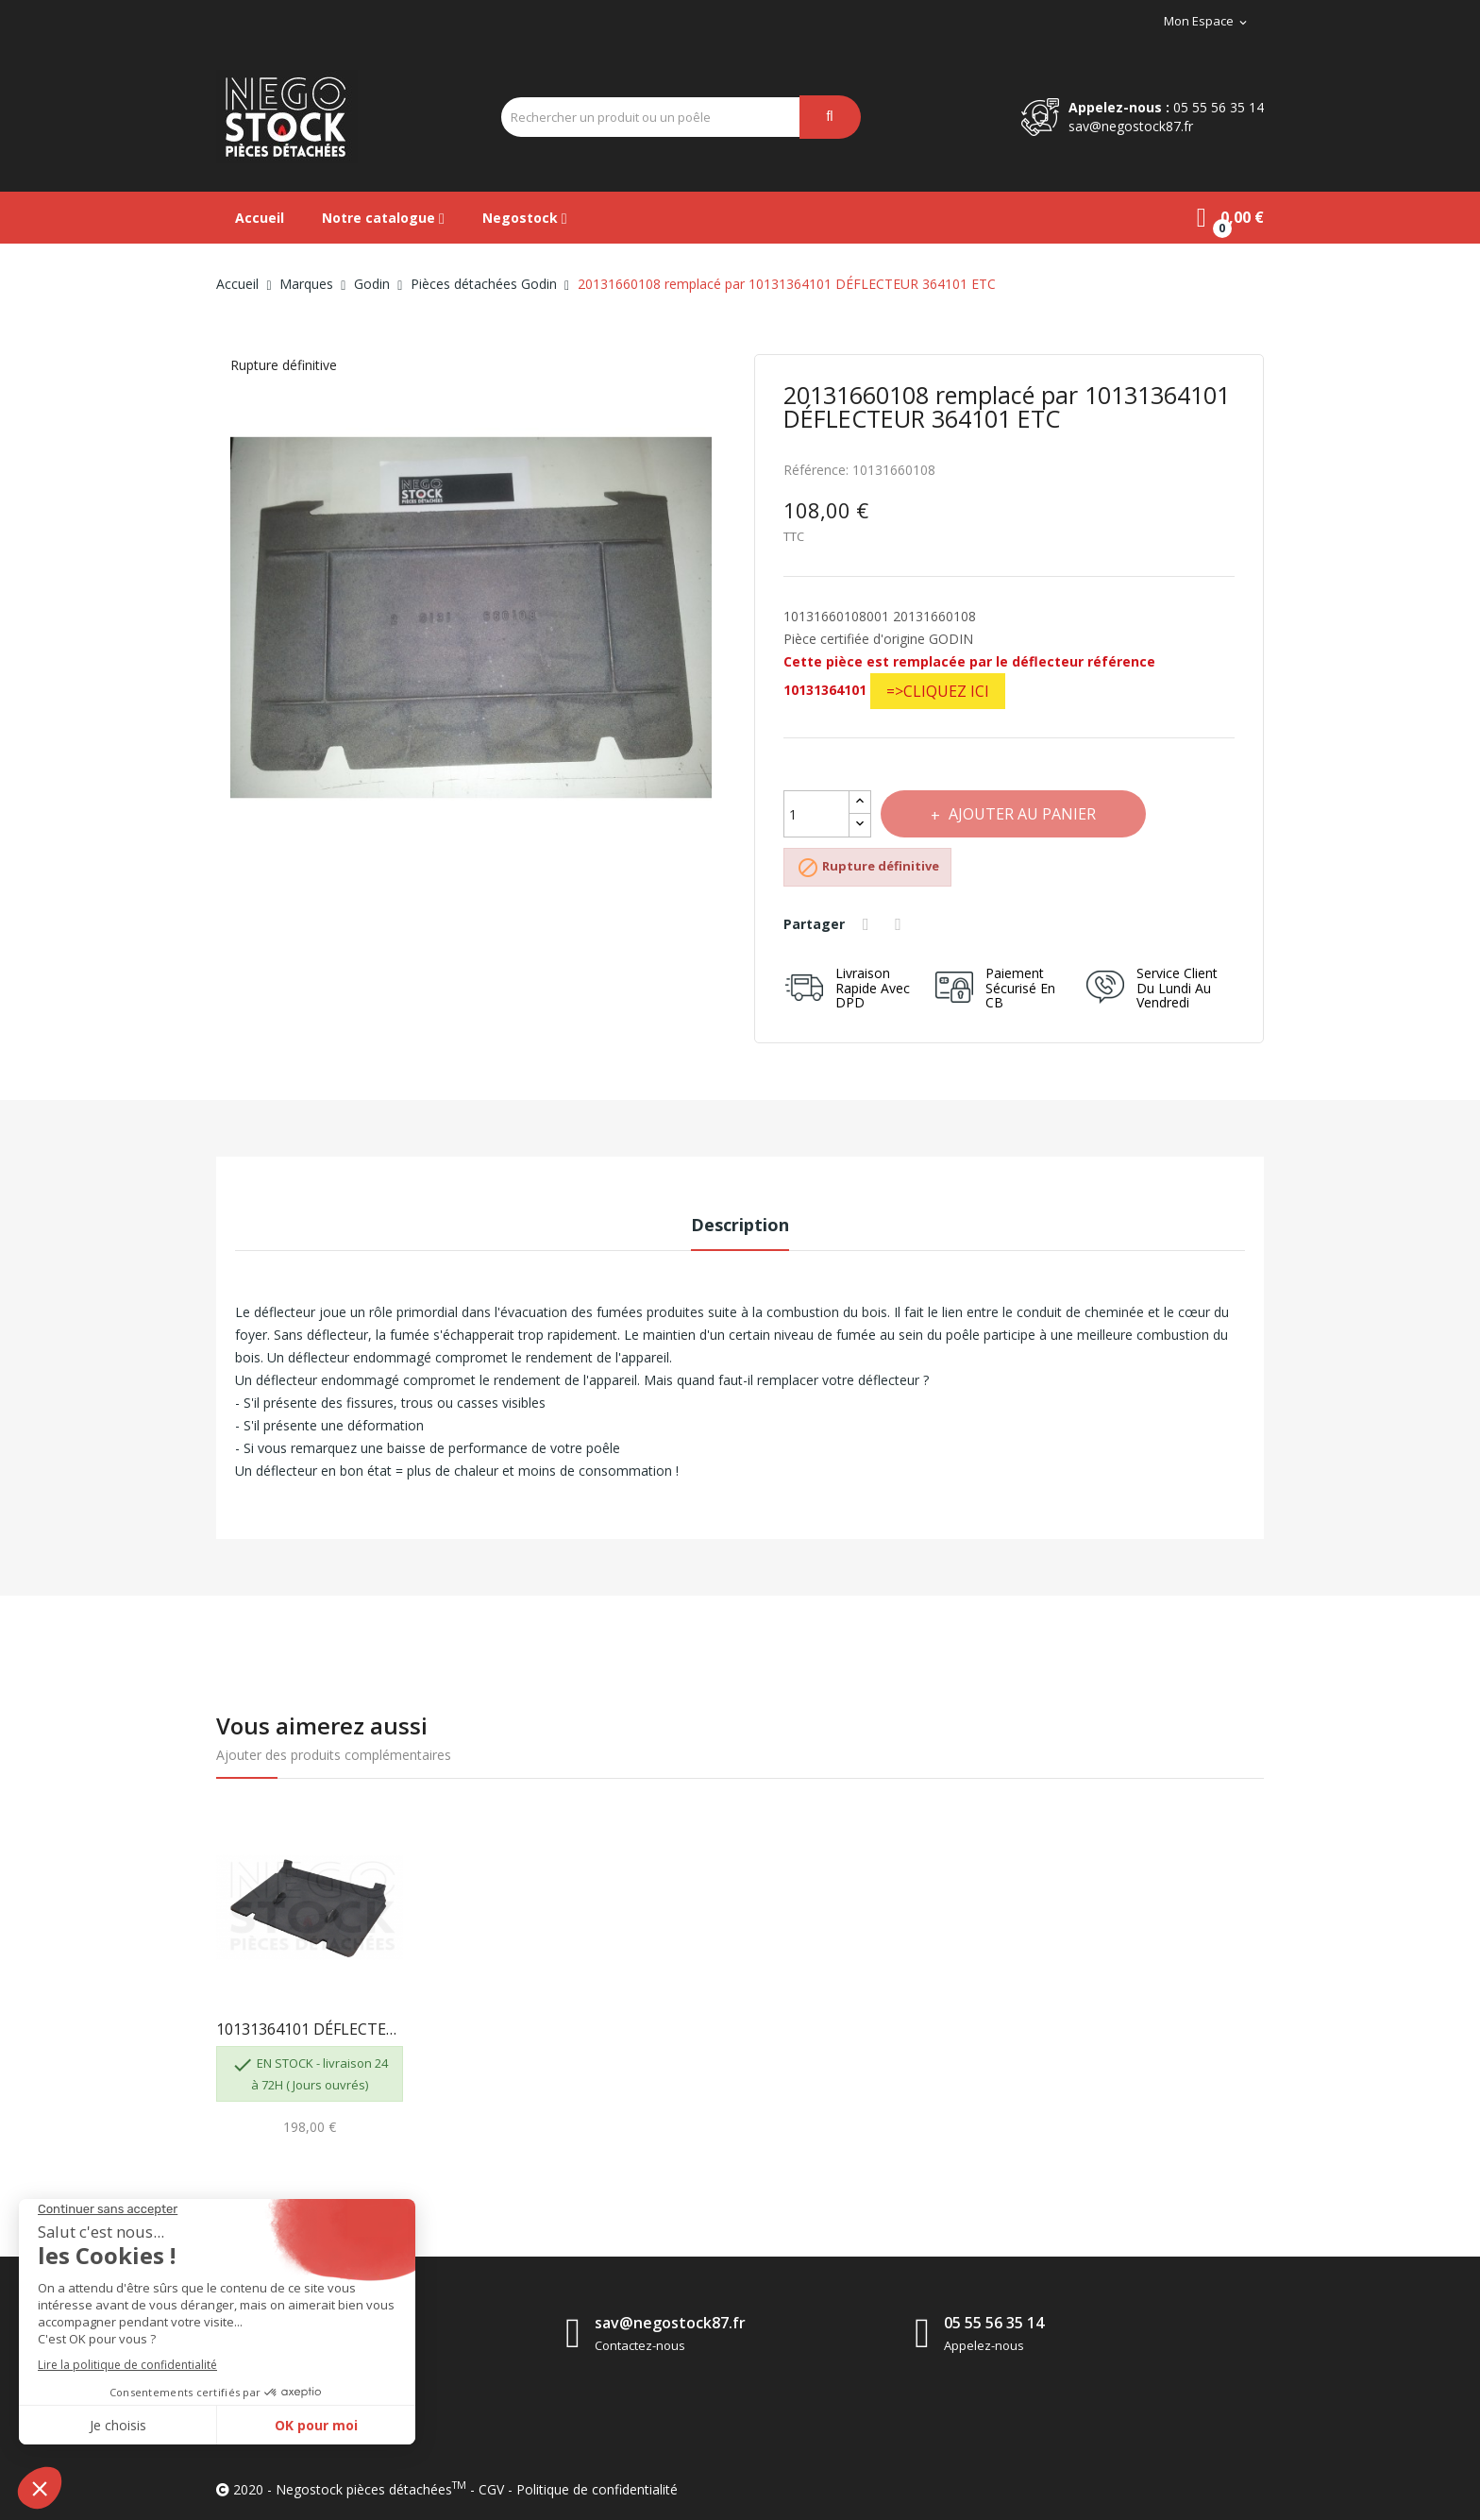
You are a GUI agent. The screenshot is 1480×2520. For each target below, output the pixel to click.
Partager (869, 924)
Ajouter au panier (1026, 813)
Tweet (904, 924)
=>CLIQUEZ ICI (937, 691)
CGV (491, 2489)
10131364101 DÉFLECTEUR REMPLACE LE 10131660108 (309, 2029)
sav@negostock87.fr (1130, 126)
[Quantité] (816, 813)
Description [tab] (740, 1224)
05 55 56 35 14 (1218, 107)
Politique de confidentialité (597, 2489)
